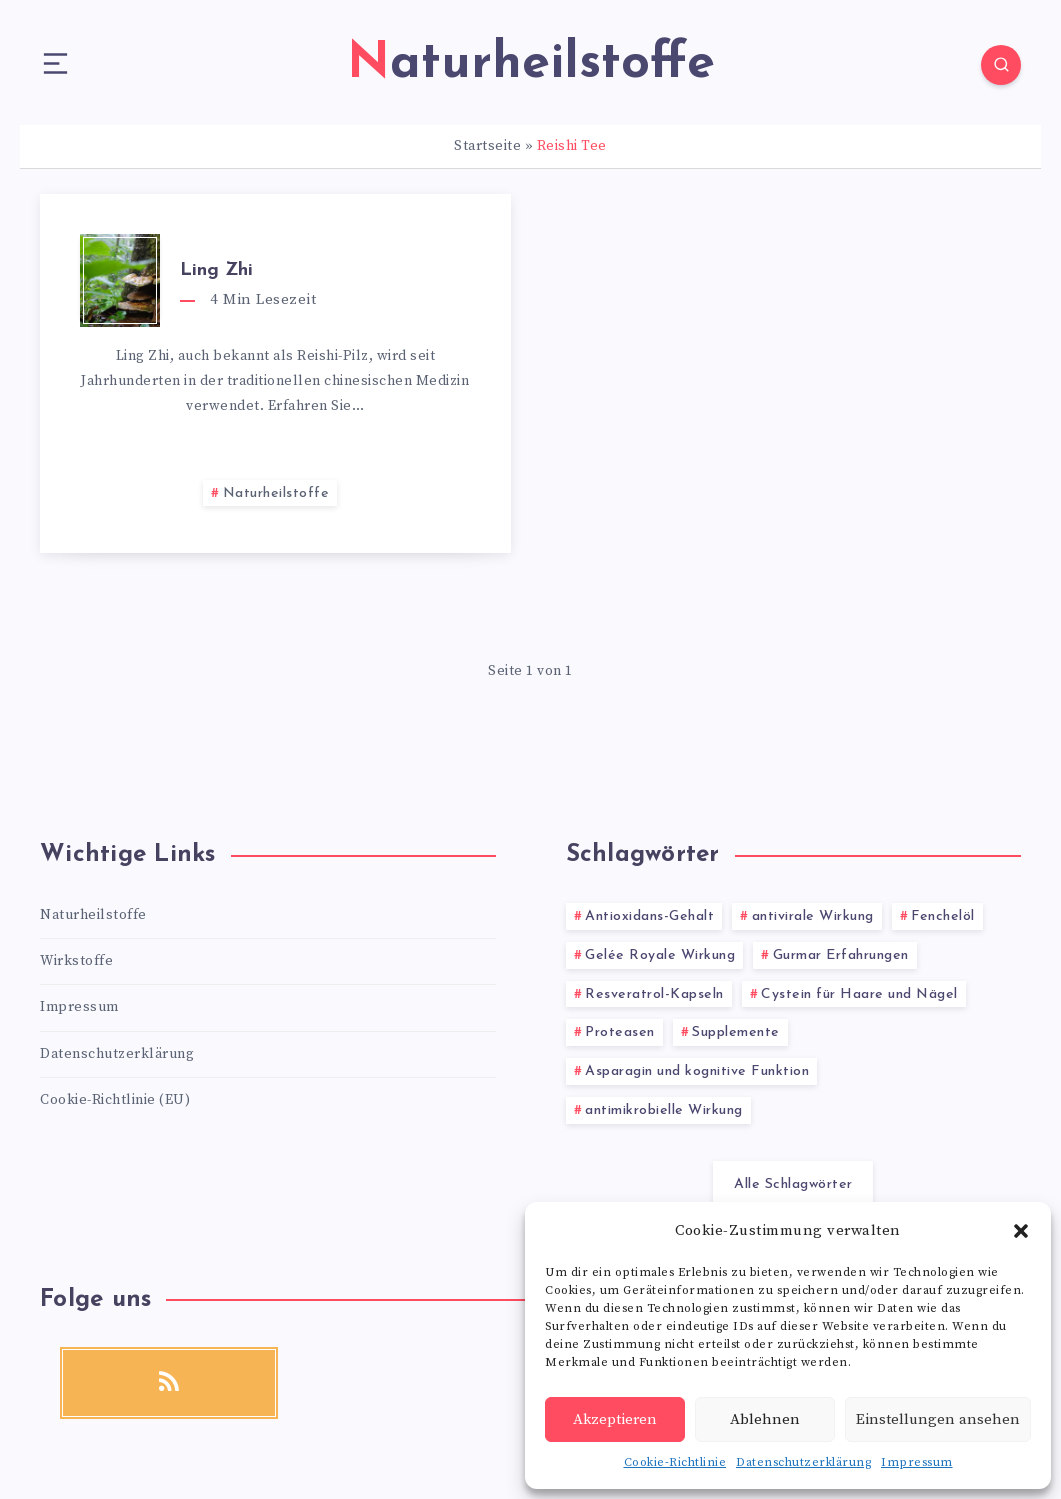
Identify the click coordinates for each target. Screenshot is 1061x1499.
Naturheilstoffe (276, 493)
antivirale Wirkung (813, 916)
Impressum (917, 1462)
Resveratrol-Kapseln (654, 994)
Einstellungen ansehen (938, 1419)
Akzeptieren (615, 1419)
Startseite (487, 146)
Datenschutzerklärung (803, 1462)
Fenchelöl (943, 916)
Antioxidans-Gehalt (649, 916)
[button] (1021, 1231)
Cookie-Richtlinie (675, 1462)
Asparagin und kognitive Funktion (697, 1071)
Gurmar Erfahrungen (841, 955)
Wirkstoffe (76, 961)
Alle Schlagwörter (793, 1184)
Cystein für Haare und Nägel (859, 994)
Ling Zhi (216, 270)
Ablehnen (765, 1419)
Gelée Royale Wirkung (660, 955)
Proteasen (620, 1032)
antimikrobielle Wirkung (664, 1110)
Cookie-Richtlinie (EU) (115, 1100)
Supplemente (736, 1032)
